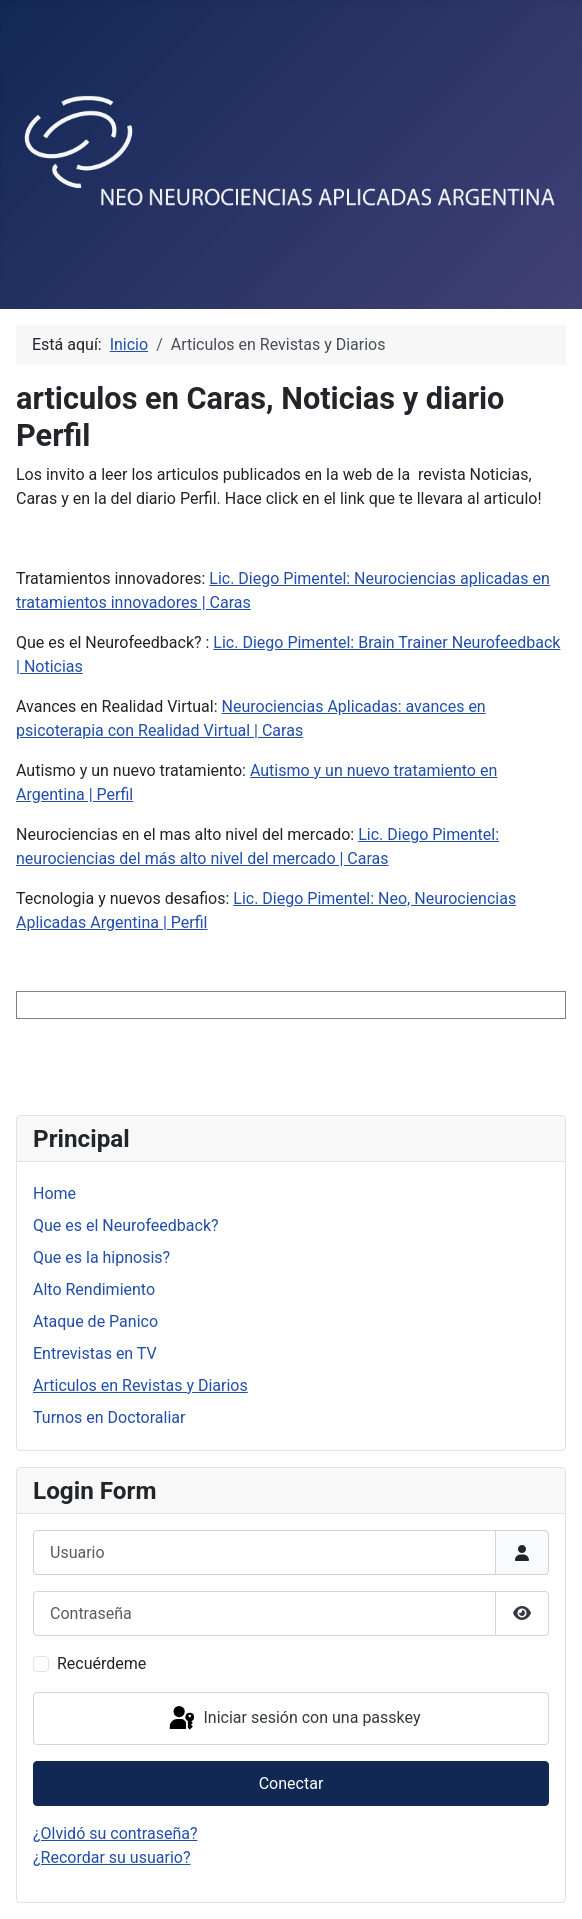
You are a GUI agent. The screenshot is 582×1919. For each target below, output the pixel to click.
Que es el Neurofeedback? (126, 1225)
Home (54, 1193)
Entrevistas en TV (95, 1353)
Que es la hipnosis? (101, 1257)
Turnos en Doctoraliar (109, 1417)
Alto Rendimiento (94, 1289)
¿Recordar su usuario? (111, 1857)
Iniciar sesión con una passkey (293, 1719)
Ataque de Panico (95, 1321)
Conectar (291, 1783)
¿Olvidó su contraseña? (115, 1833)
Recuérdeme (101, 1663)
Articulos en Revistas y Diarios (140, 1385)
